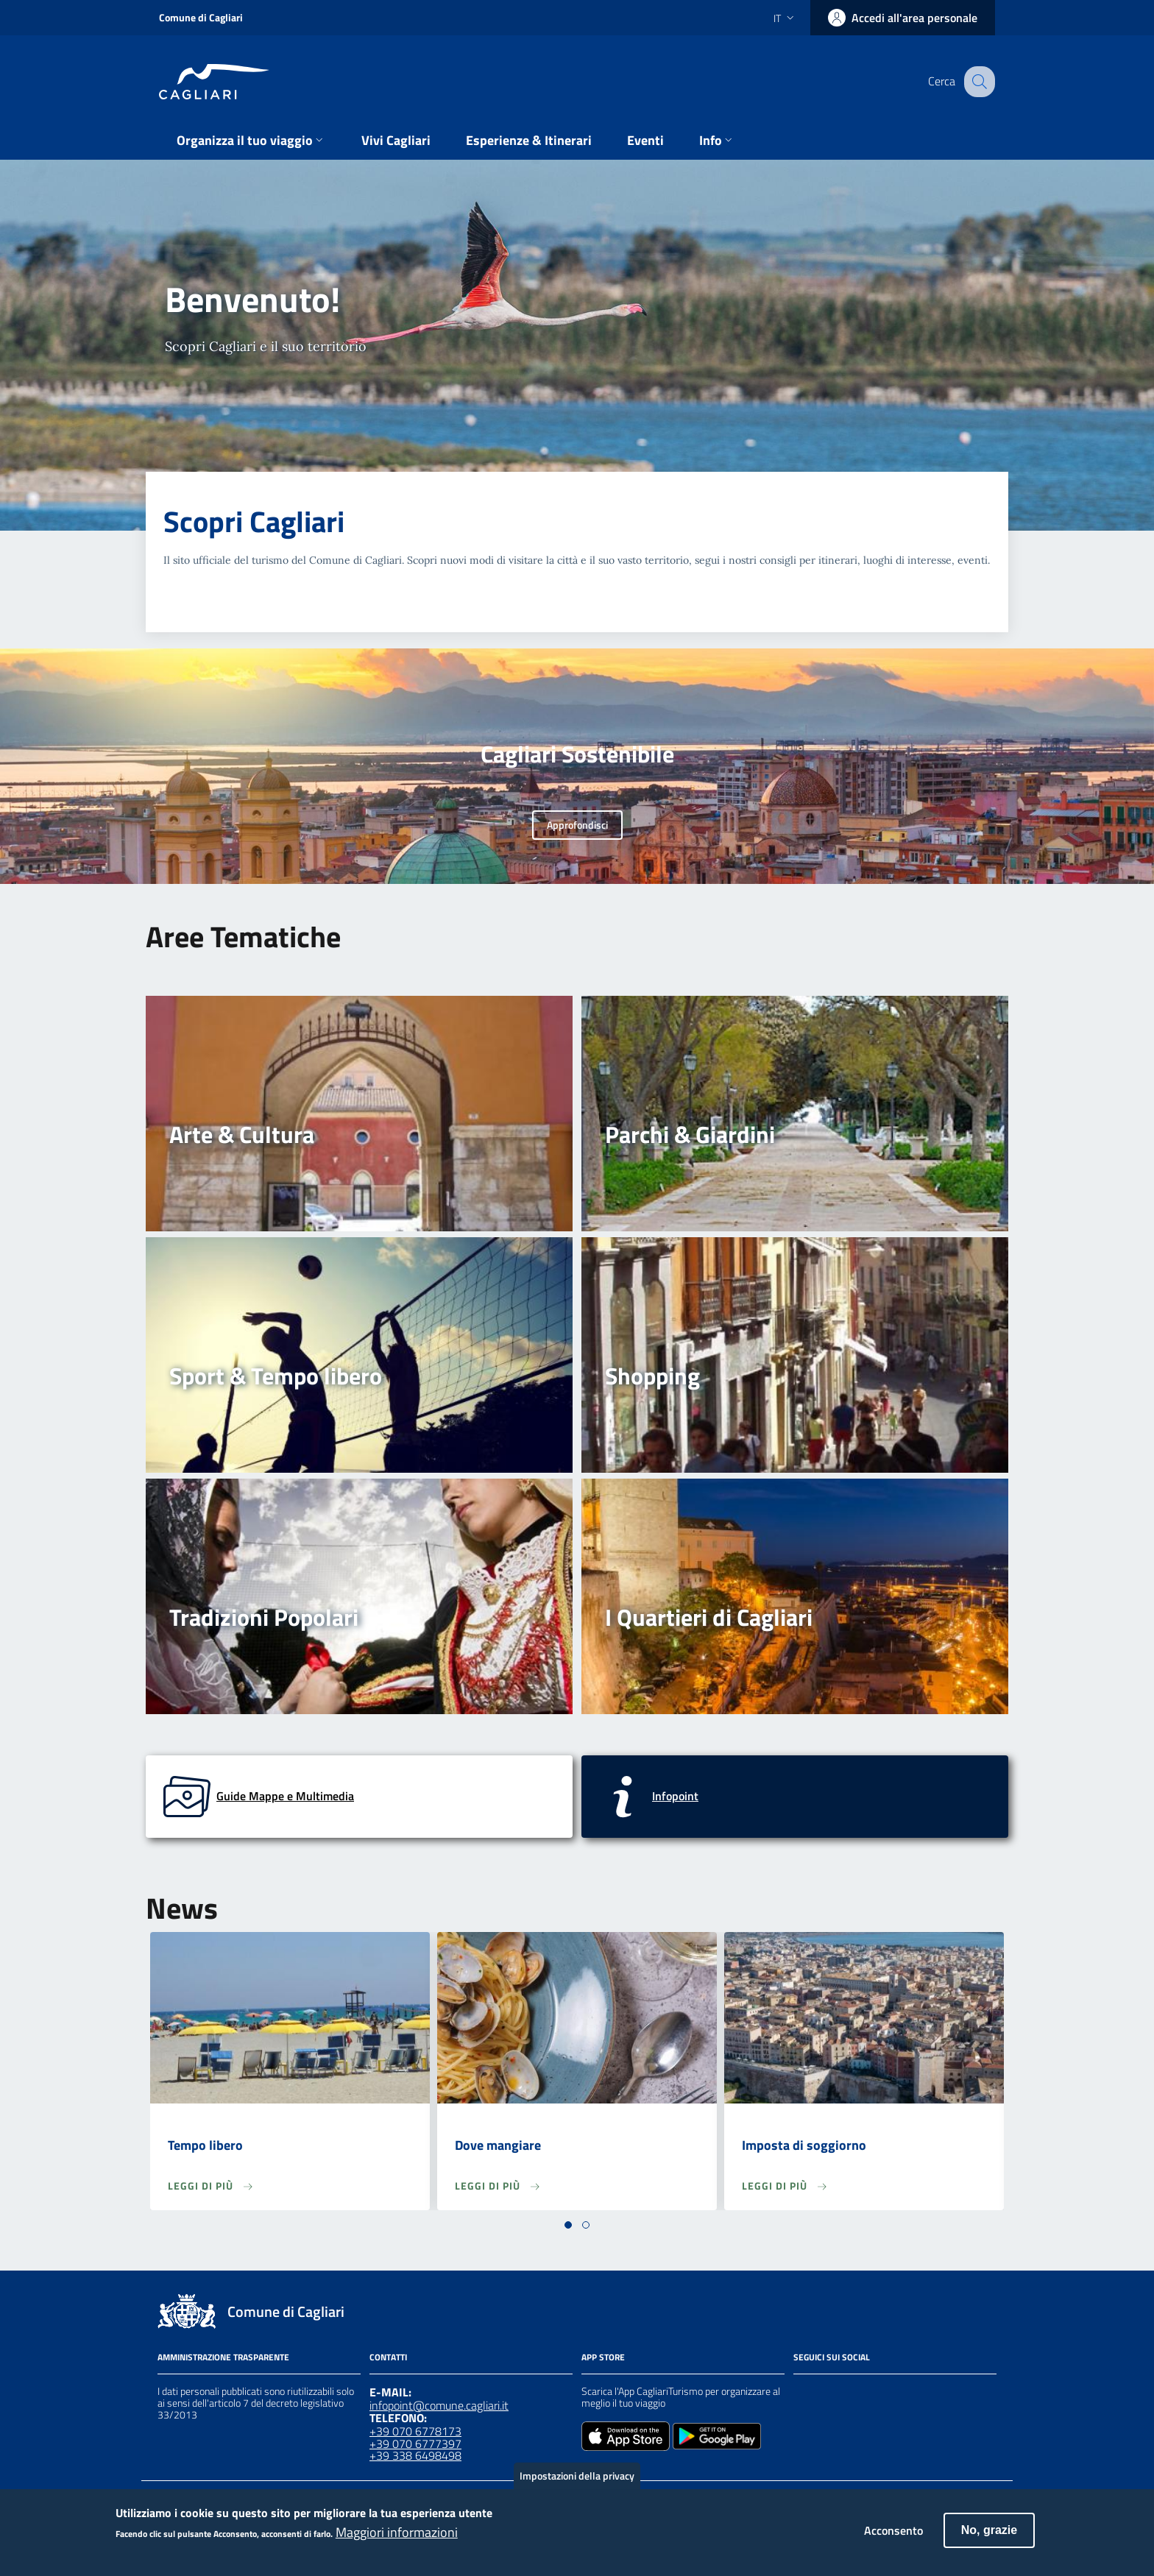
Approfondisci (577, 824)
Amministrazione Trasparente (223, 2357)
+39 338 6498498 (415, 2455)
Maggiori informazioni (397, 2540)
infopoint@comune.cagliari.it (439, 2405)
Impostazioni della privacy (577, 2483)
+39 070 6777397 (415, 2443)
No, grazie (989, 2537)
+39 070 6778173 (415, 2431)
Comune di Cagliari (201, 17)
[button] (568, 2225)
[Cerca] (977, 81)
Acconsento (893, 2538)
